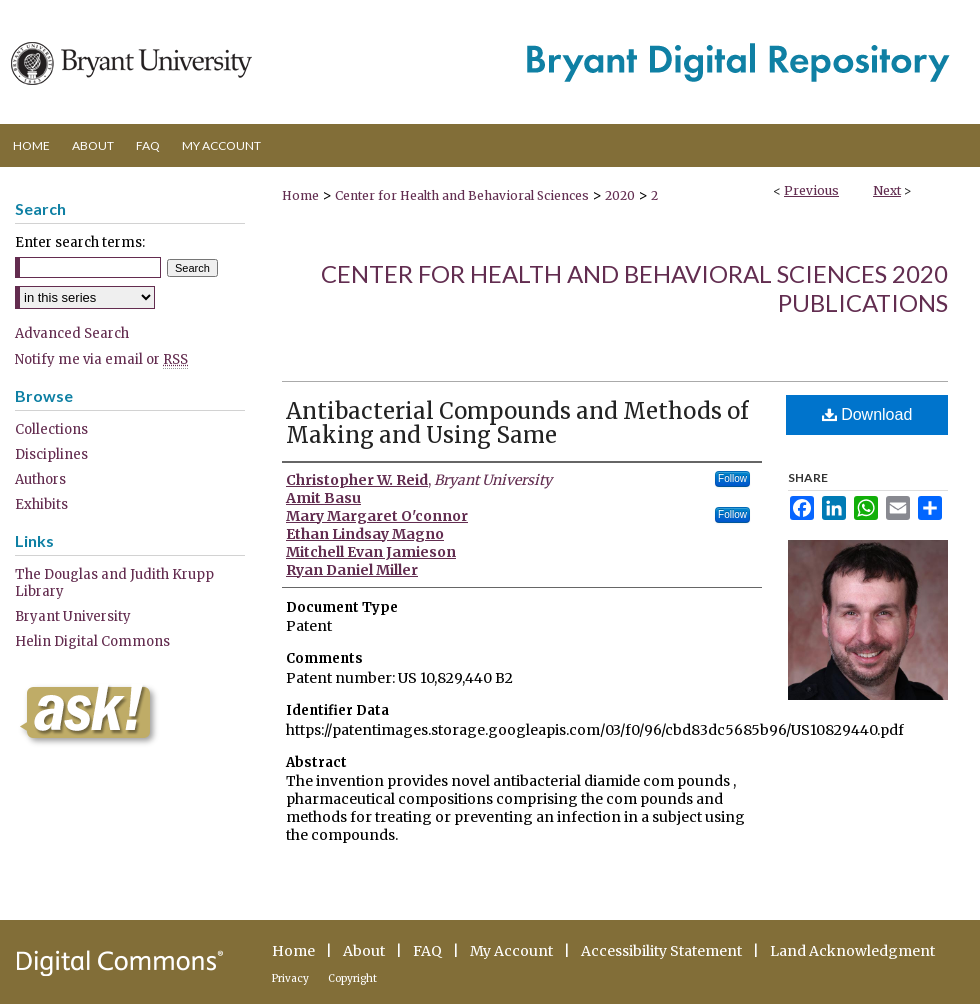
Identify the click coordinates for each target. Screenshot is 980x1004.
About (364, 951)
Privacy (290, 978)
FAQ (427, 951)
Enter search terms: (80, 242)
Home (300, 195)
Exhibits (41, 504)
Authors (40, 479)
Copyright (352, 978)
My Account (511, 951)
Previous (811, 190)
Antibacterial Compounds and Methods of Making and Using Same (517, 423)
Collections (51, 429)
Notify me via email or (101, 359)
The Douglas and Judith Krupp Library (114, 583)
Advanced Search (72, 333)
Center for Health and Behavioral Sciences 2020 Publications (634, 288)
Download (867, 414)
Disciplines (51, 454)
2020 (620, 195)
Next (887, 190)
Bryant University (73, 616)
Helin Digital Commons (92, 641)
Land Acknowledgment (852, 951)
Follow (732, 478)
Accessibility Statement (661, 951)
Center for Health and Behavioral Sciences (462, 195)
